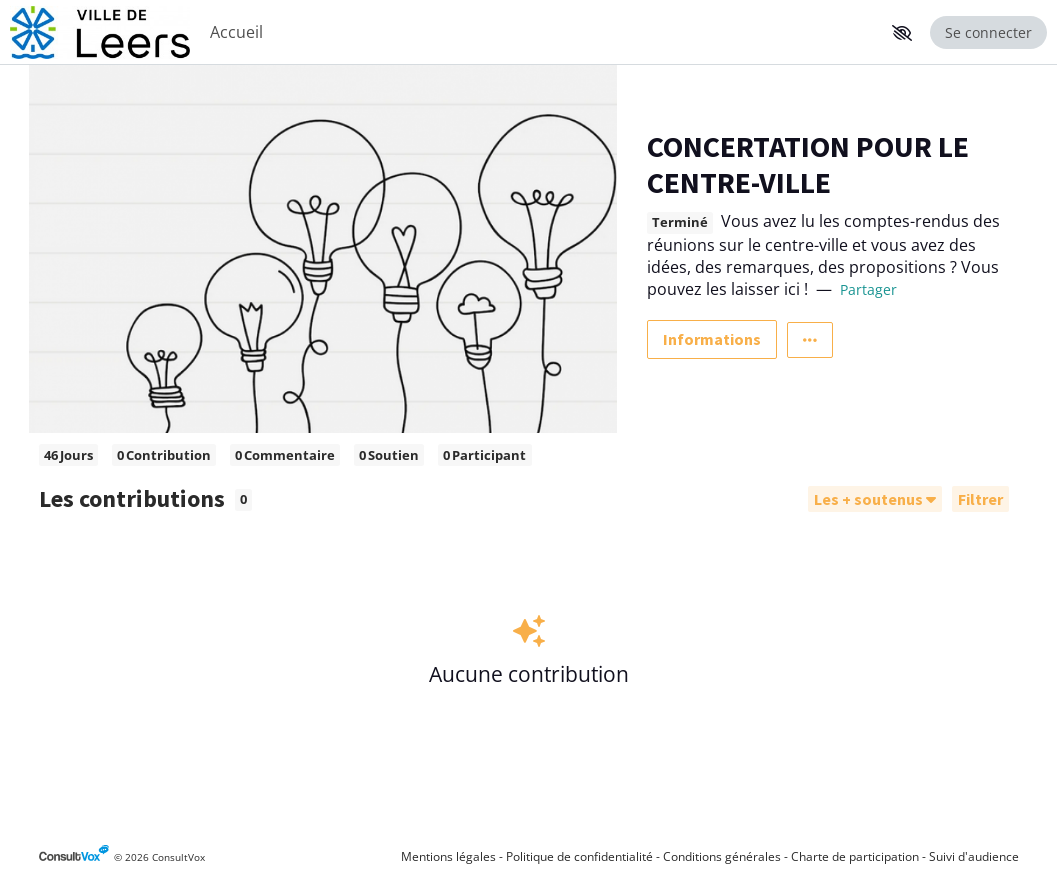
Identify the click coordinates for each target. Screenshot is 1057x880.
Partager (868, 289)
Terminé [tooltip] (680, 222)
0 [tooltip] (243, 499)
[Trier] (875, 499)
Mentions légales (448, 856)
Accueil (236, 32)
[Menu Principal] (542, 32)
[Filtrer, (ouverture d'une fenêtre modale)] (980, 499)
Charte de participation (855, 856)
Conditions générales (722, 856)
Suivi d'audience (974, 856)
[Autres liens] (810, 340)
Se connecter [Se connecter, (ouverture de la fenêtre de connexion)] (988, 32)
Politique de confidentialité (579, 856)
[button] (902, 33)
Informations (712, 339)
